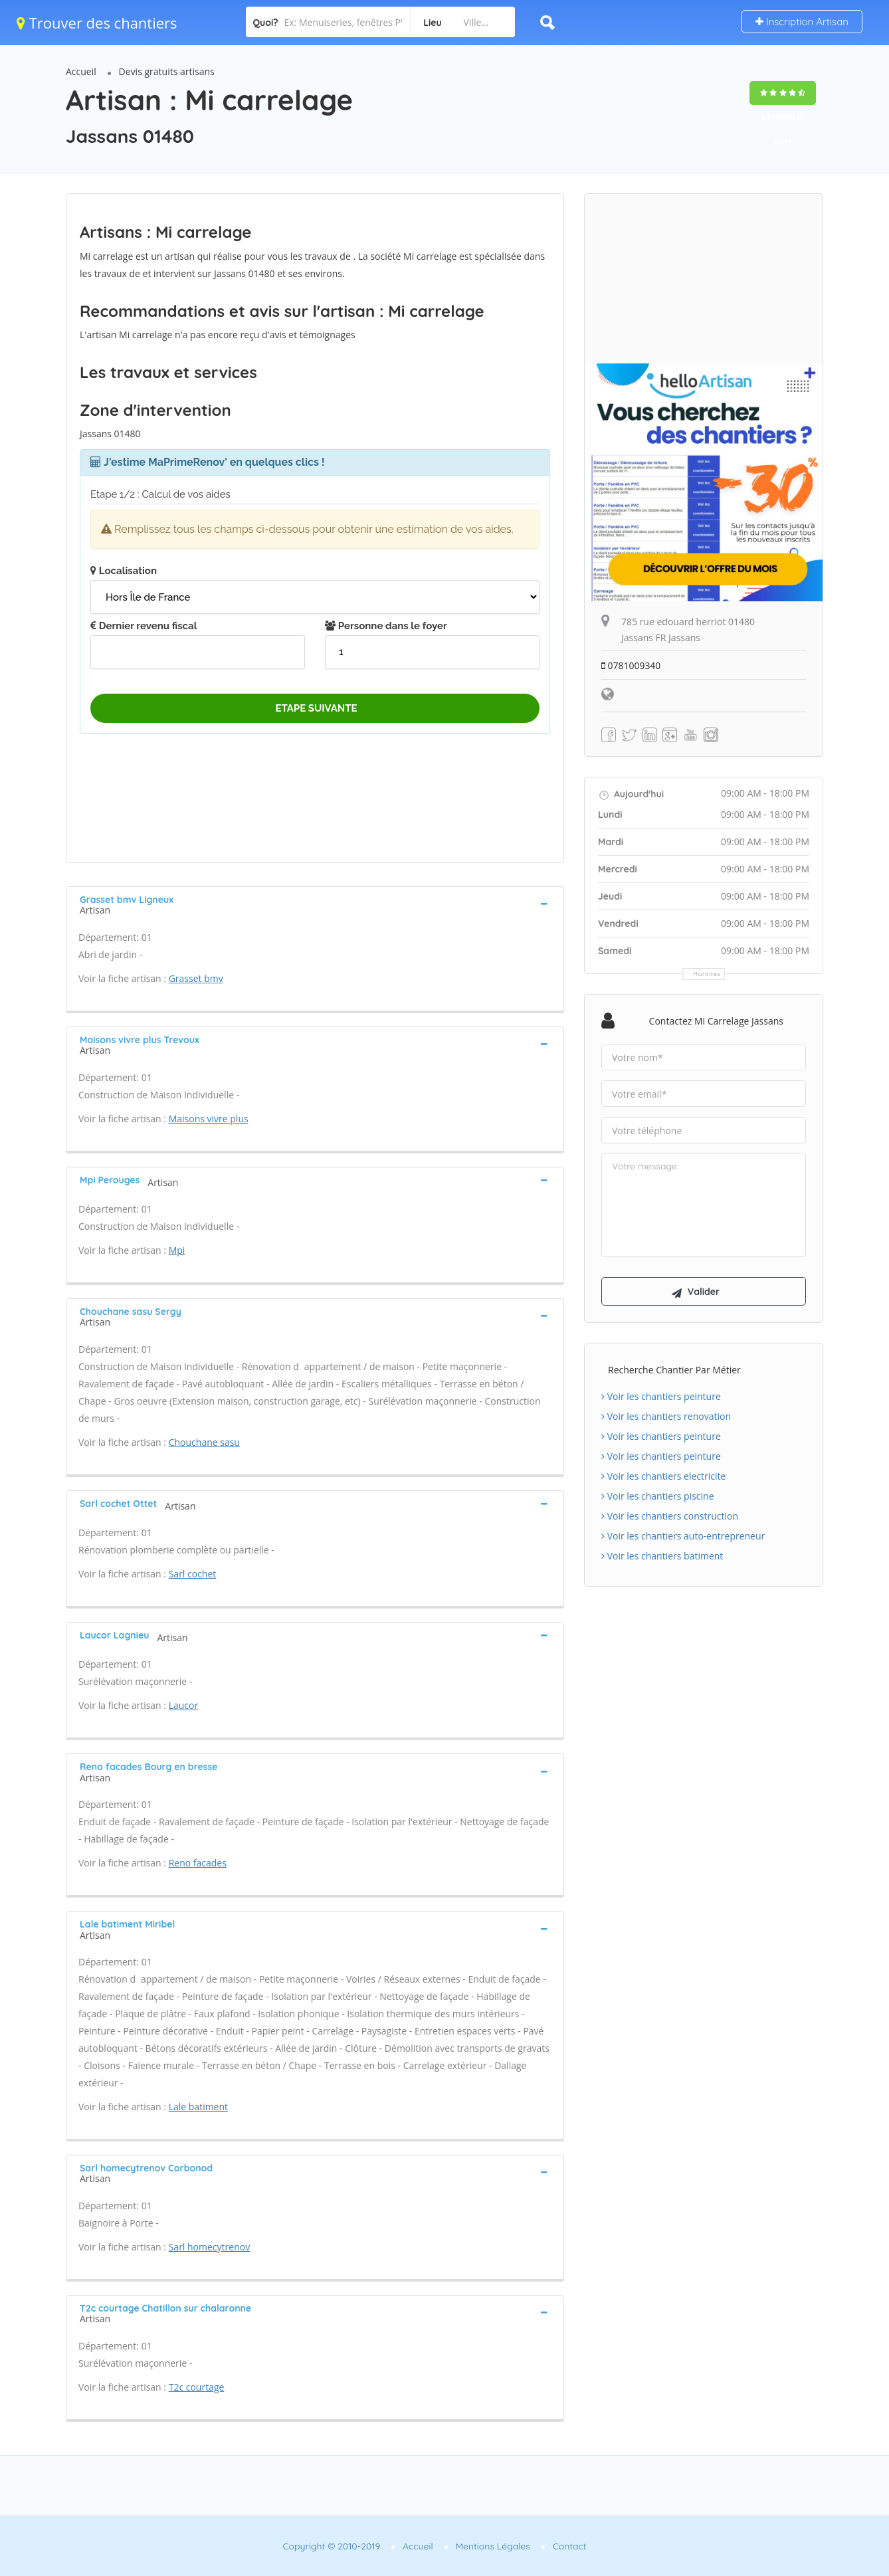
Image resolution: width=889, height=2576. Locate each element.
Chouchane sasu (204, 1442)
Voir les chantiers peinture (661, 1397)
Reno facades (198, 1862)
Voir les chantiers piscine (657, 1496)
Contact (570, 2546)
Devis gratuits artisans (167, 71)
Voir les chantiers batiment (662, 1556)
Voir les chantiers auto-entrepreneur (683, 1536)
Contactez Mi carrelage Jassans (716, 1021)
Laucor (184, 1705)
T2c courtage (197, 2387)
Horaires (707, 973)
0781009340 (631, 665)
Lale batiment (198, 2106)
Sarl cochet (193, 1573)
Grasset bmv (196, 978)
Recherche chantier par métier (674, 1370)
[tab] (315, 903)
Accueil (81, 71)
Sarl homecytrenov (209, 2246)
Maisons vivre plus (208, 1118)
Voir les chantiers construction (669, 1516)
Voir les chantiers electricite (663, 1476)
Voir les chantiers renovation (666, 1417)
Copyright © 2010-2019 (331, 2546)
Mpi (177, 1250)
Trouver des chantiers (97, 23)
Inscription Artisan (801, 21)
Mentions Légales (493, 2546)
